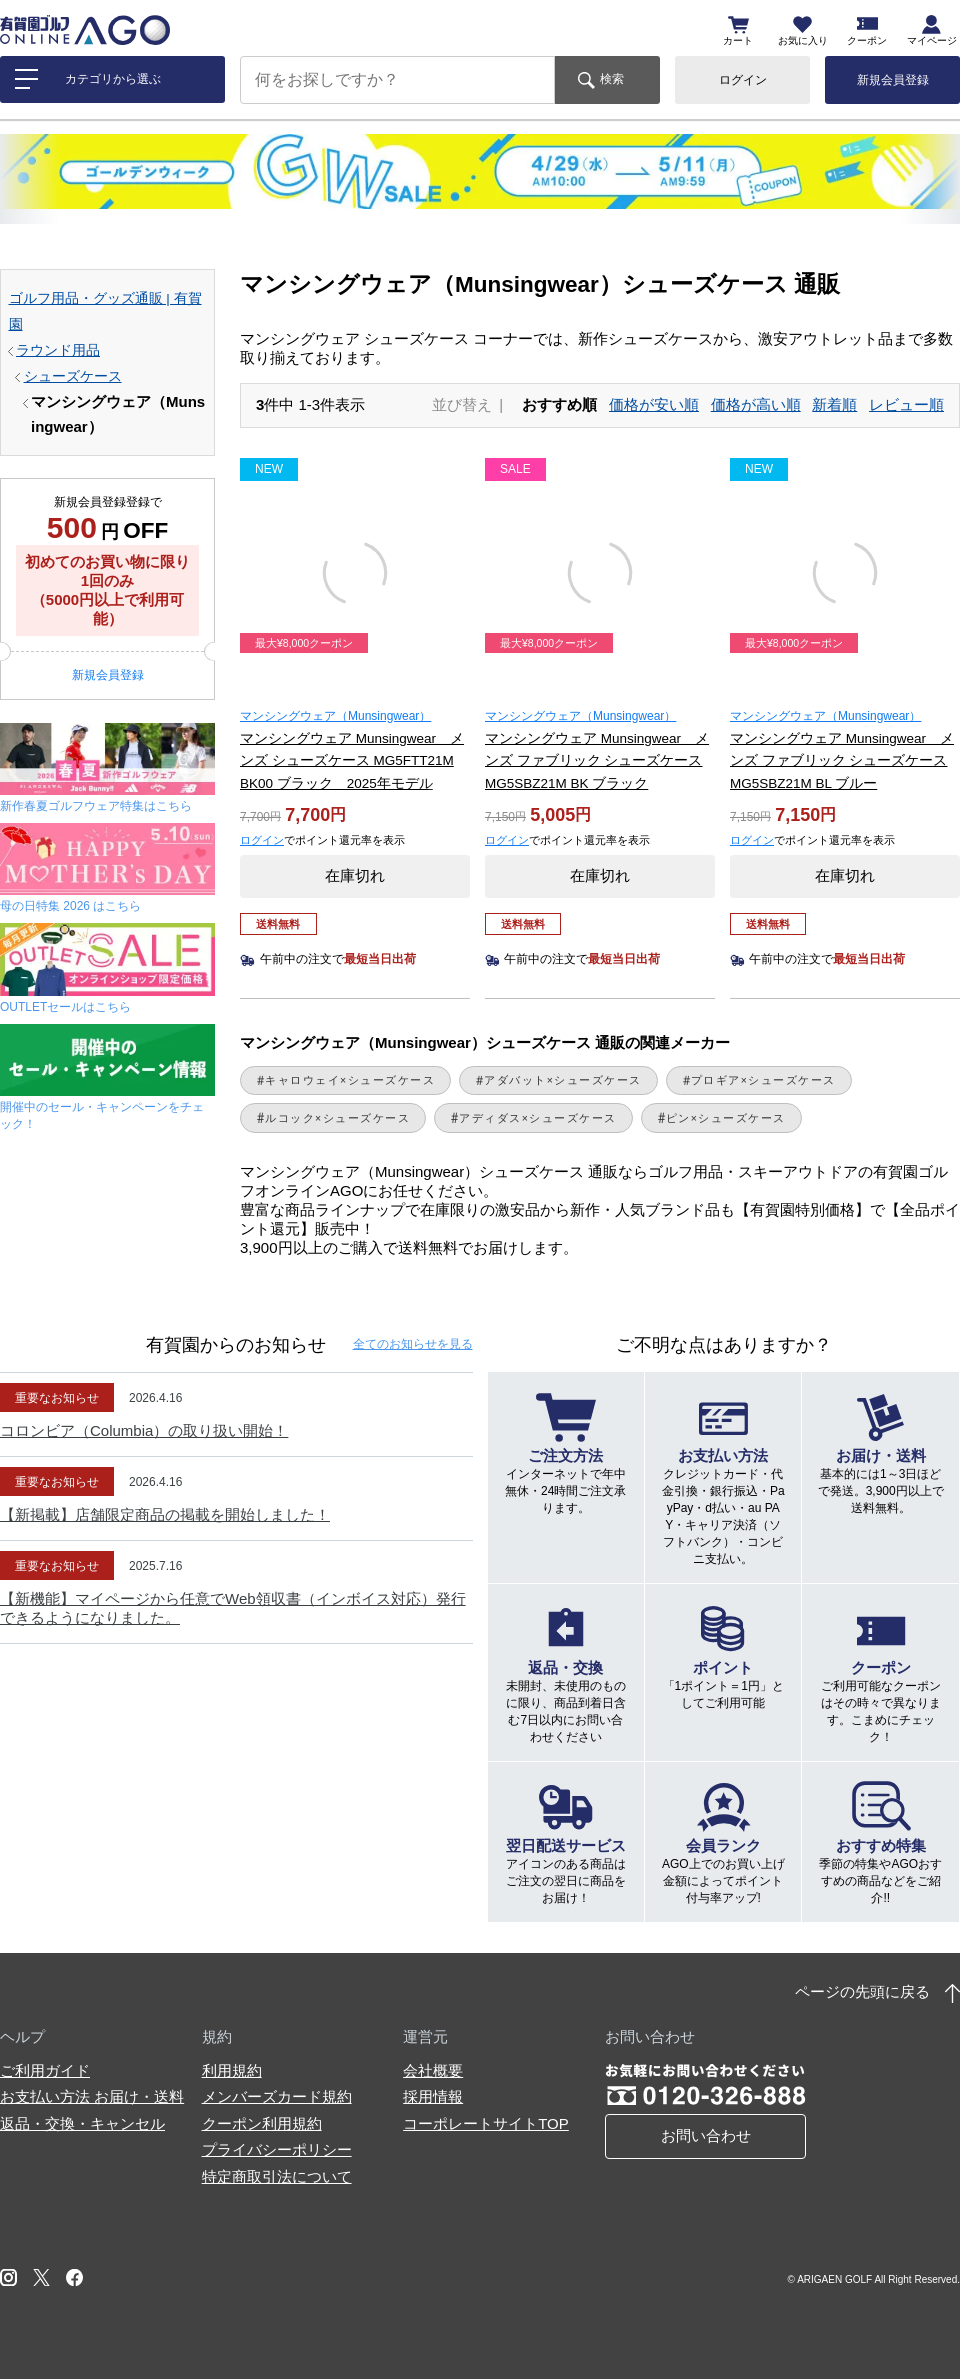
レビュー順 (906, 404)
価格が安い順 (654, 404)
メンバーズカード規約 (277, 2096)
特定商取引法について (277, 2176)
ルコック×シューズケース (337, 1118)
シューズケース (73, 376)
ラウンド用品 (58, 350)
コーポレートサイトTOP (486, 2123)
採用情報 (433, 2096)
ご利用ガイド (45, 2070)
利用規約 (232, 2070)
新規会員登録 (893, 80)
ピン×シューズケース (726, 1118)
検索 (612, 79)
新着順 (834, 404)
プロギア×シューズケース (763, 1080)
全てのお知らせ (413, 1344)
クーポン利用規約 (262, 2123)
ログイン (743, 80)
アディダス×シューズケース (538, 1118)
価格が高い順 (756, 404)
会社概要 (433, 2070)
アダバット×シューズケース (563, 1080)
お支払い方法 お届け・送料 (92, 2096)
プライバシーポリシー (277, 2149)
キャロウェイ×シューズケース (350, 1080)
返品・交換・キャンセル (82, 2123)
